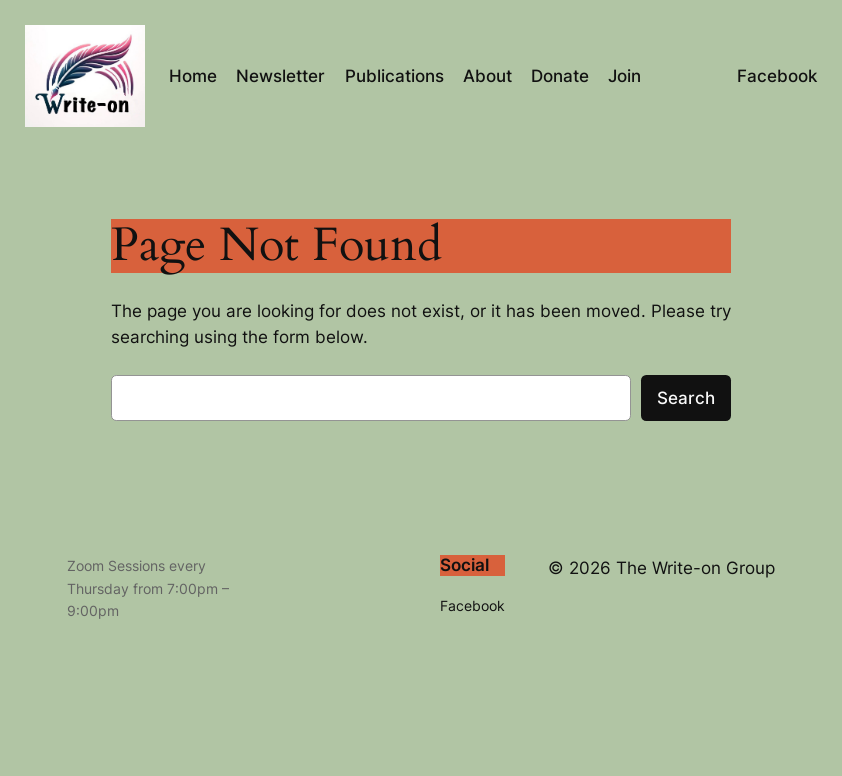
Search (686, 398)
